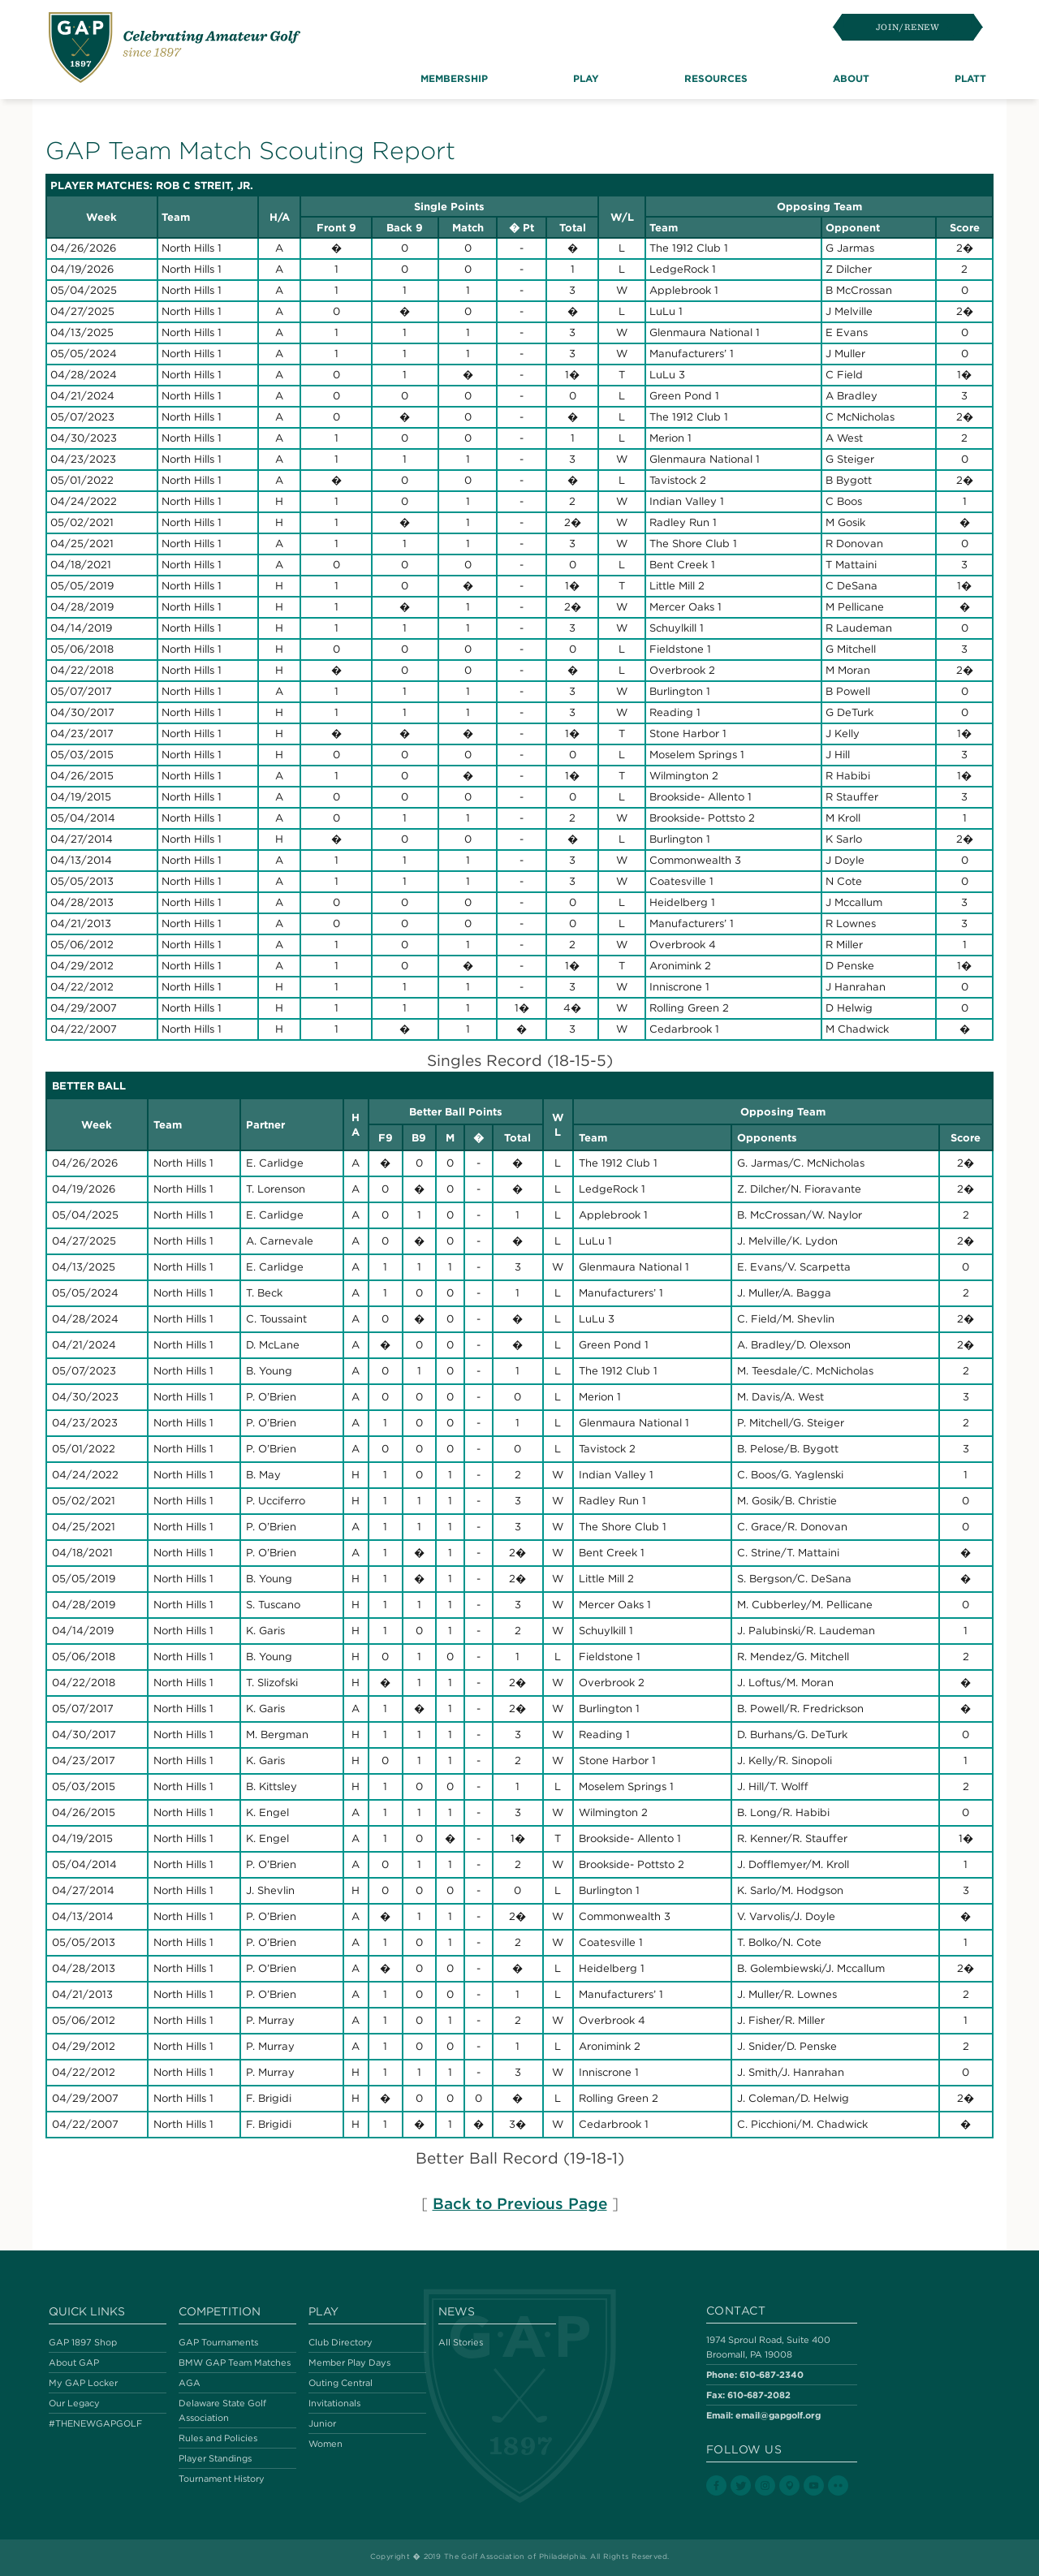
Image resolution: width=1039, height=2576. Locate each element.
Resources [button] (716, 77)
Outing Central (340, 2382)
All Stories (460, 2342)
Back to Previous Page (520, 2203)
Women (325, 2443)
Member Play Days (349, 2362)
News (456, 2311)
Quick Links (87, 2311)
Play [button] (586, 77)
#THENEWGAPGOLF (95, 2423)
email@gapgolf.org (778, 2415)
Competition (220, 2311)
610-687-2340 (771, 2374)
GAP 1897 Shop (83, 2342)
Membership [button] (454, 77)
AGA (189, 2382)
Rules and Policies (218, 2438)
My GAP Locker (83, 2382)
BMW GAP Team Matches (235, 2362)
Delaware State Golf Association (222, 2410)
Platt (970, 77)
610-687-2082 (759, 2394)
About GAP (74, 2362)
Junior (322, 2423)
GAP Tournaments (218, 2342)
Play (323, 2311)
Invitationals (334, 2403)
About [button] (851, 77)
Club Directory (340, 2342)
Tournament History (222, 2478)
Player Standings (215, 2458)
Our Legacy (74, 2403)
